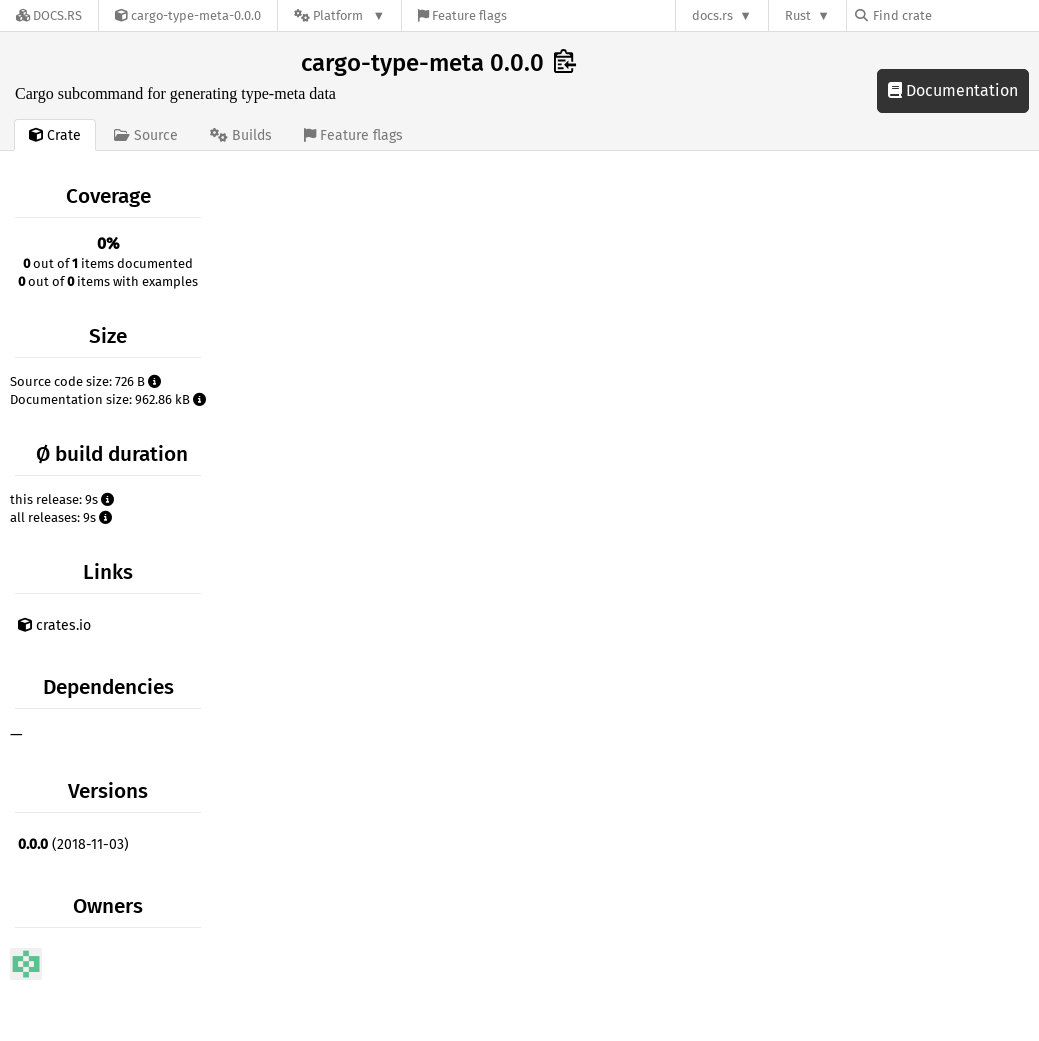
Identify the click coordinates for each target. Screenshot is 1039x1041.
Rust (798, 15)
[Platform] (339, 15)
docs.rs (712, 15)
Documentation (953, 90)
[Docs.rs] (49, 15)
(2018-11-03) (73, 844)
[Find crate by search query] (955, 15)
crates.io (54, 625)
